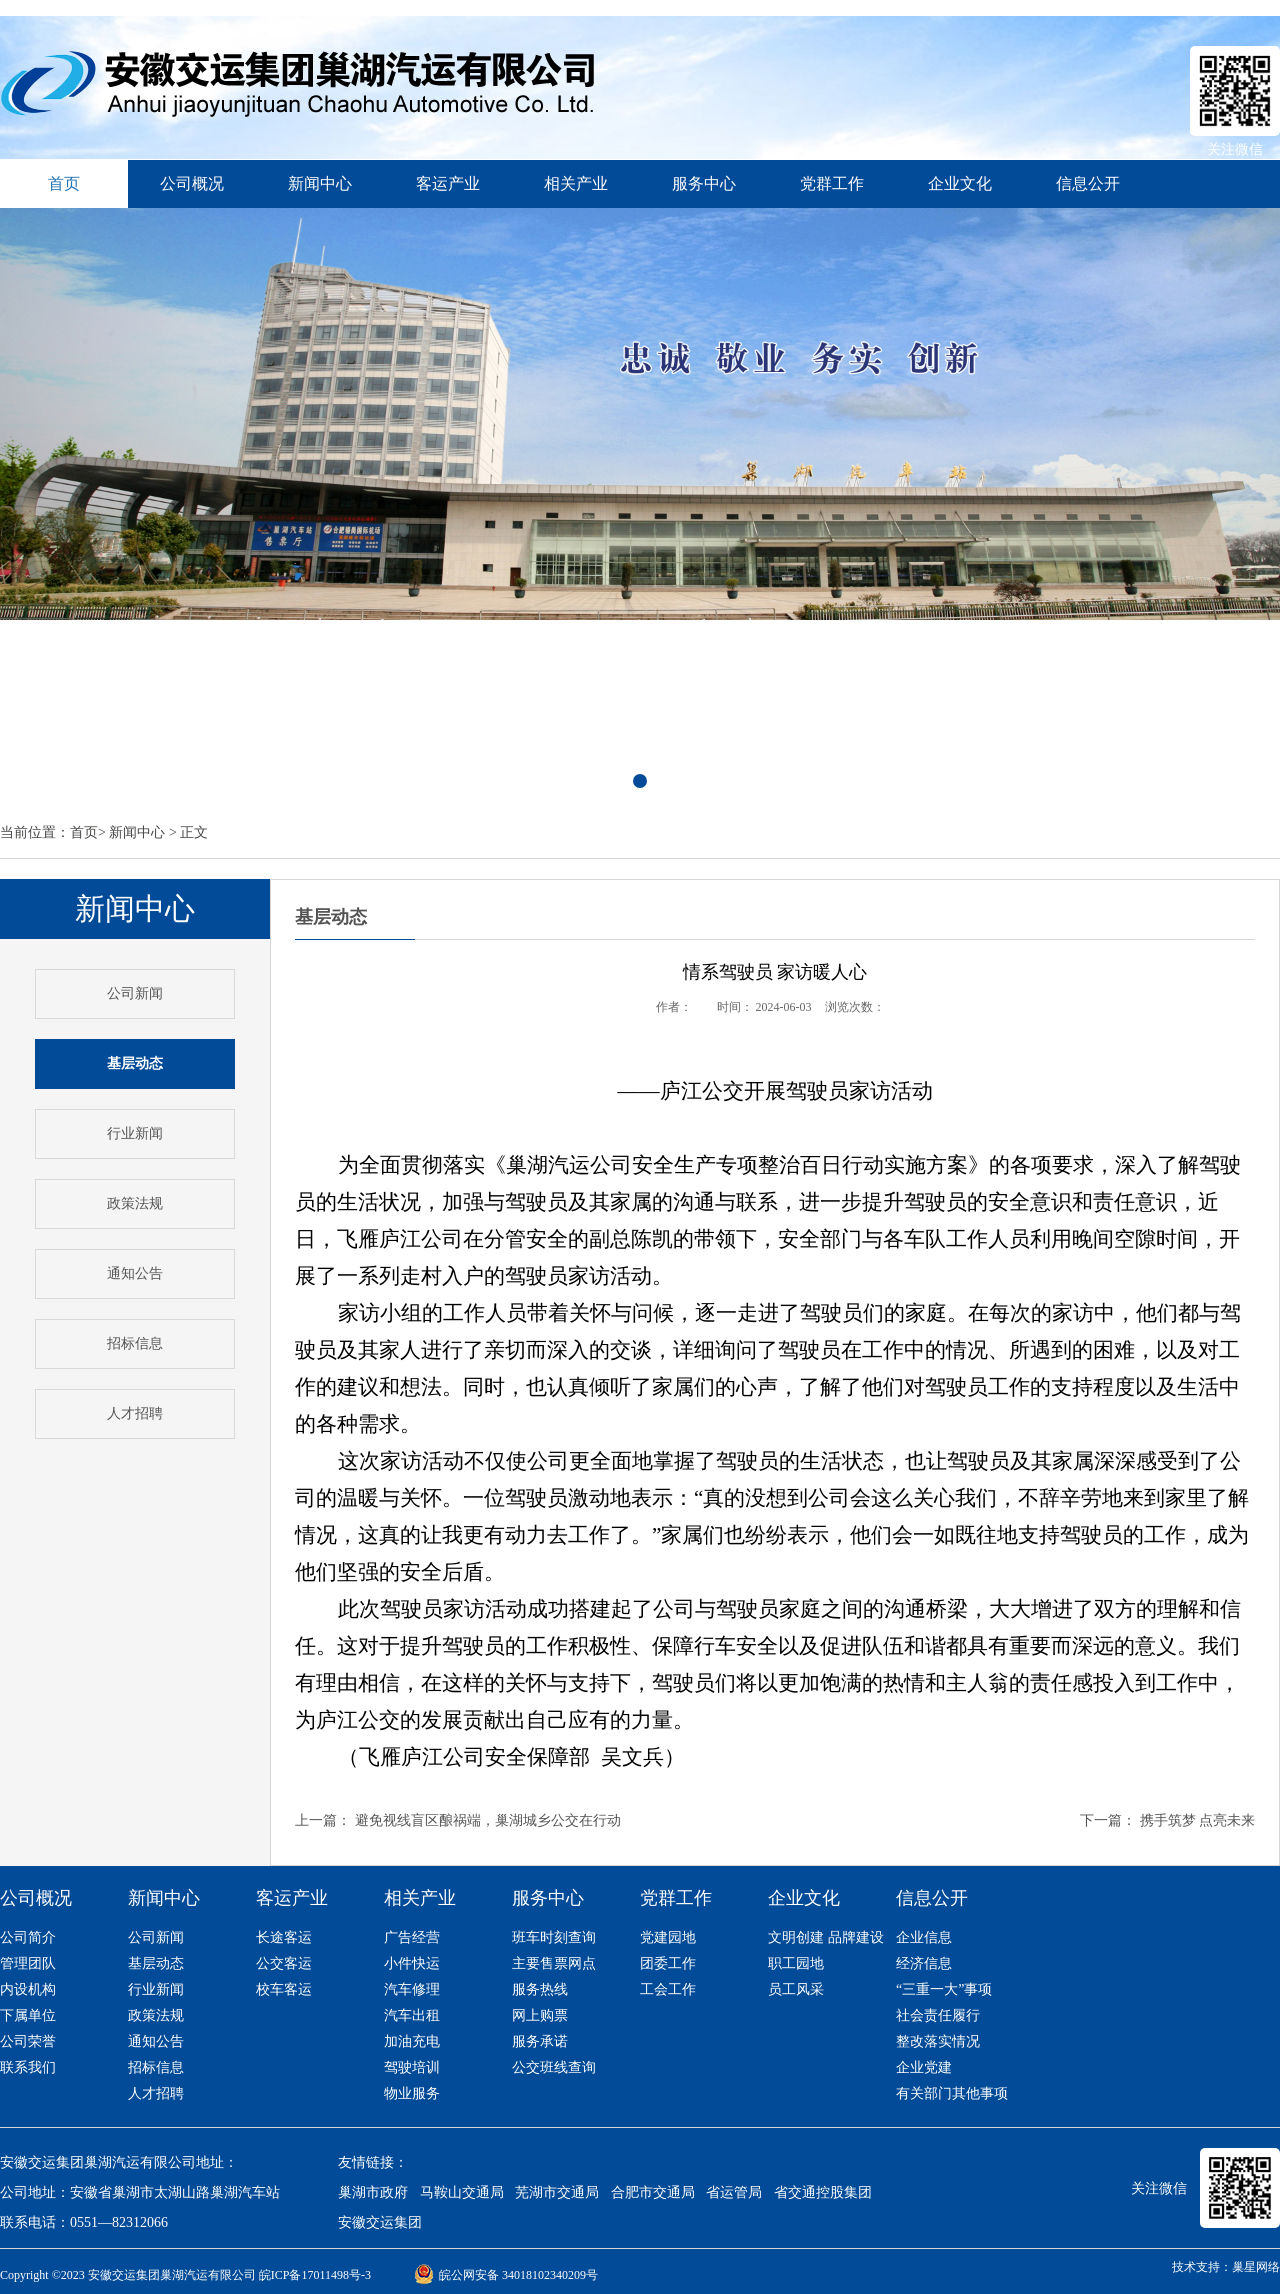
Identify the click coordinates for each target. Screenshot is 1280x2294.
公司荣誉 (28, 2041)
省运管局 (734, 2192)
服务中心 (704, 183)
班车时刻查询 (554, 1937)
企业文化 (960, 183)
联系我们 (28, 2067)
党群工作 (832, 183)
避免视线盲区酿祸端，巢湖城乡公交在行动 (488, 1820)
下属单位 (28, 2015)
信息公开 (1088, 183)
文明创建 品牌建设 (826, 1937)
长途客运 (284, 1937)
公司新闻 (135, 993)
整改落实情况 (938, 2041)
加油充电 (412, 2041)
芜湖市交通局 (557, 2192)
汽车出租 (412, 2015)
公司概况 (192, 183)
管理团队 (28, 1963)
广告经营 (412, 1937)
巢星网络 (1256, 2267)
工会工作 (668, 1989)
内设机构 (28, 1989)
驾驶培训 (412, 2067)
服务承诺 (540, 2041)
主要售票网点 (554, 1963)
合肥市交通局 (653, 2192)
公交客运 (284, 1963)
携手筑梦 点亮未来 (1198, 1820)
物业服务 (412, 2093)
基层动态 (156, 1963)
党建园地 (668, 1937)
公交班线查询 (554, 2067)
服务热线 (540, 1989)
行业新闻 (135, 1133)
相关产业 (576, 183)
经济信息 (924, 1963)
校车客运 (284, 1989)
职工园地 (796, 1963)
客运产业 (448, 183)
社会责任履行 (938, 2015)
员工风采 (796, 1989)
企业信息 (924, 1937)
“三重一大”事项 (944, 1989)
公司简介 (28, 1937)
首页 (84, 832)
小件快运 (412, 1963)
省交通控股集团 (823, 2192)
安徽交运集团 (380, 2222)
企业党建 (924, 2067)
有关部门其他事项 (952, 2093)
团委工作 (668, 1963)
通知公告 (135, 1273)
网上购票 (540, 2015)
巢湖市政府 (373, 2192)
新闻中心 (320, 183)
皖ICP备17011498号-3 (315, 2275)
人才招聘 (135, 1413)
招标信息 (135, 1343)
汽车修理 (412, 1989)
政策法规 (135, 1203)
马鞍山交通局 (462, 2192)
